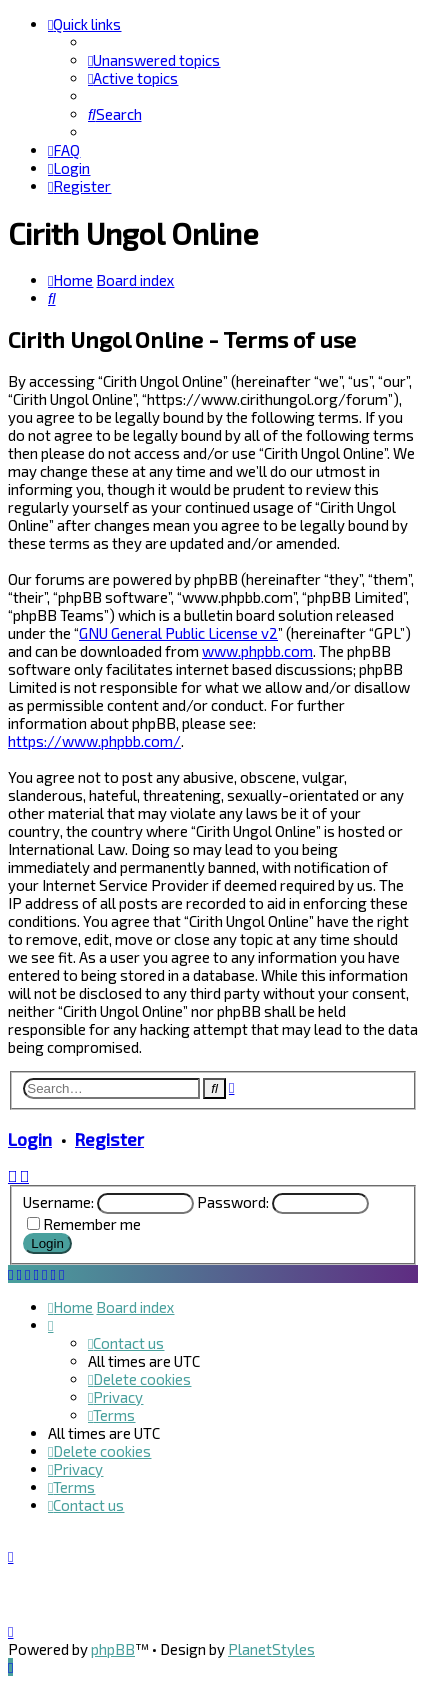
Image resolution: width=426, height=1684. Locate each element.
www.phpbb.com (257, 651)
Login (30, 1139)
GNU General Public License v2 (178, 633)
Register (109, 1139)
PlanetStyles (271, 1649)
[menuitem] (154, 60)
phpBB (113, 1649)
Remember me (92, 1224)
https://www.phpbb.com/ (94, 741)
